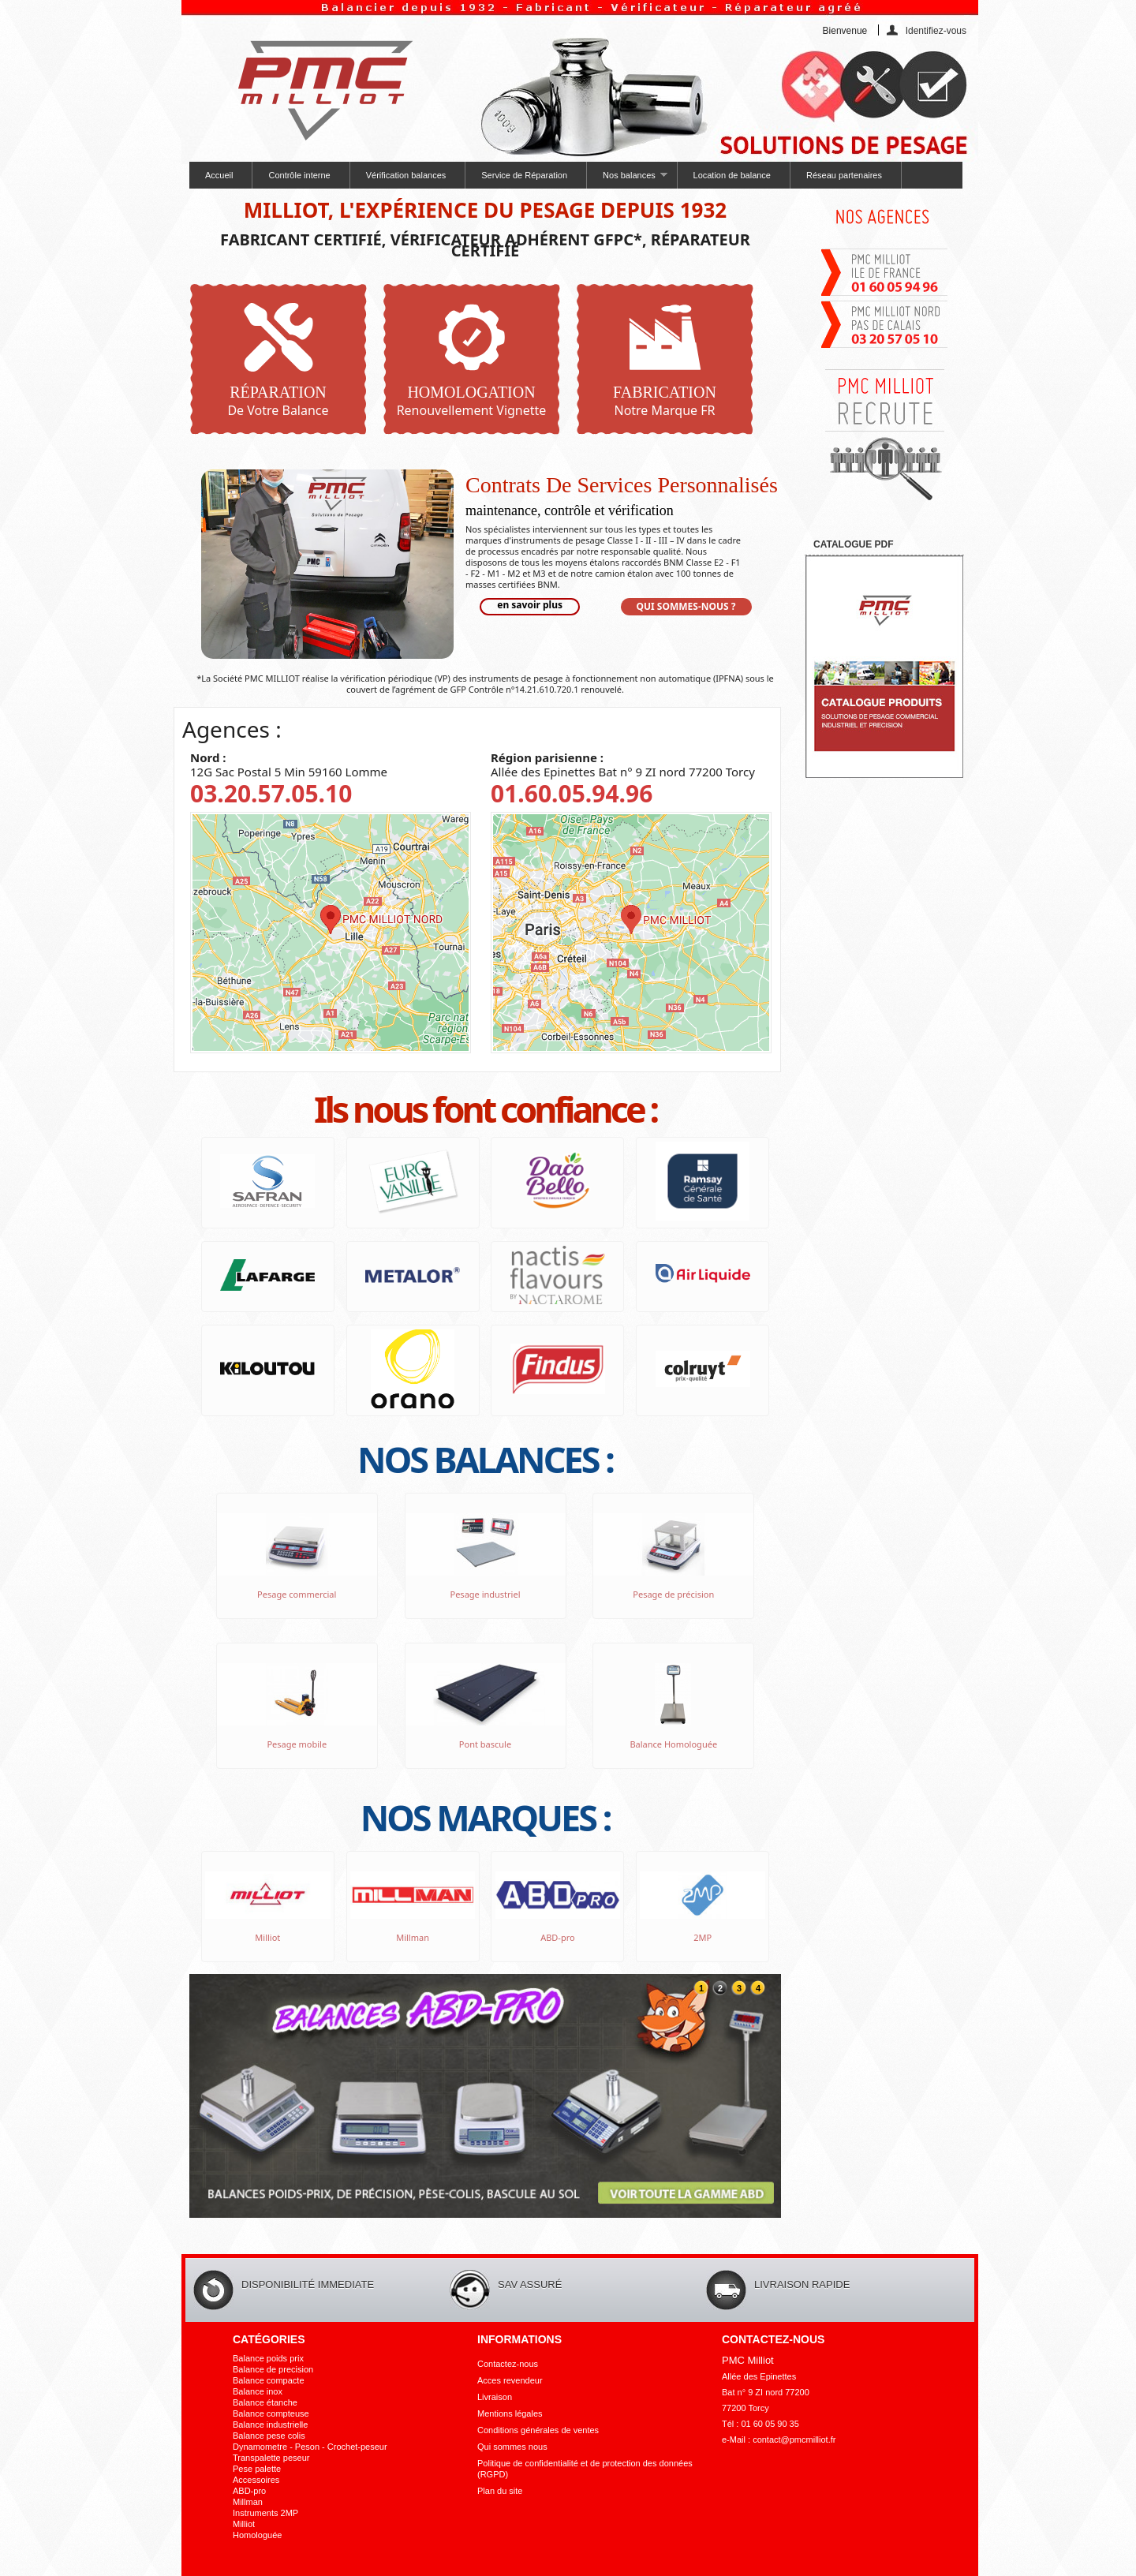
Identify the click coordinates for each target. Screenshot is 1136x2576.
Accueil (219, 175)
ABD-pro (249, 2491)
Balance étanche (265, 2402)
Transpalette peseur (271, 2457)
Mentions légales (510, 2413)
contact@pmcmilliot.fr (794, 2439)
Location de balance (732, 175)
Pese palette (257, 2468)
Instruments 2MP (265, 2513)
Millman (248, 2502)
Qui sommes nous (512, 2446)
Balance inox (257, 2391)
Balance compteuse (271, 2413)
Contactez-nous (507, 2363)
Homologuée (257, 2535)
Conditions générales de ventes (538, 2430)
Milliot (244, 2524)
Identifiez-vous (936, 30)
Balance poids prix (268, 2358)
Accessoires (256, 2479)
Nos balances (627, 179)
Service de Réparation (524, 175)
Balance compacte (269, 2380)
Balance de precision (273, 2369)
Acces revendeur (510, 2380)
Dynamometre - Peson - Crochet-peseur (310, 2446)
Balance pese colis (269, 2435)
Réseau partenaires (844, 175)
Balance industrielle (270, 2424)
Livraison (494, 2397)
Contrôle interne (299, 175)
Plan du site (499, 2491)
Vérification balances (406, 175)
